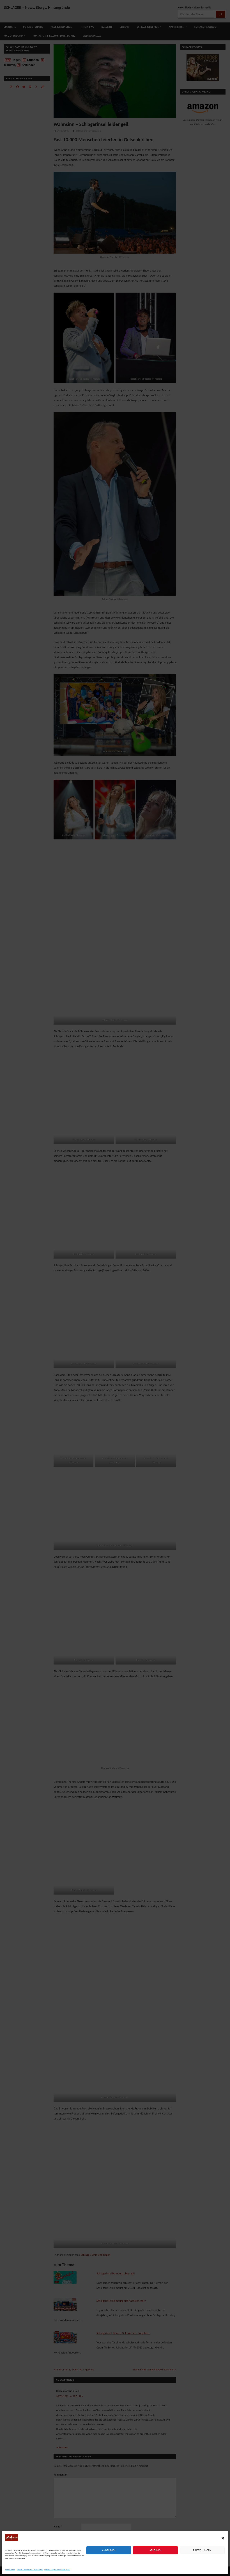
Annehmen (109, 2550)
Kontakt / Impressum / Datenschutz (30, 2569)
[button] (223, 2538)
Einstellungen (202, 2550)
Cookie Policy (10, 2569)
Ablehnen (156, 2550)
